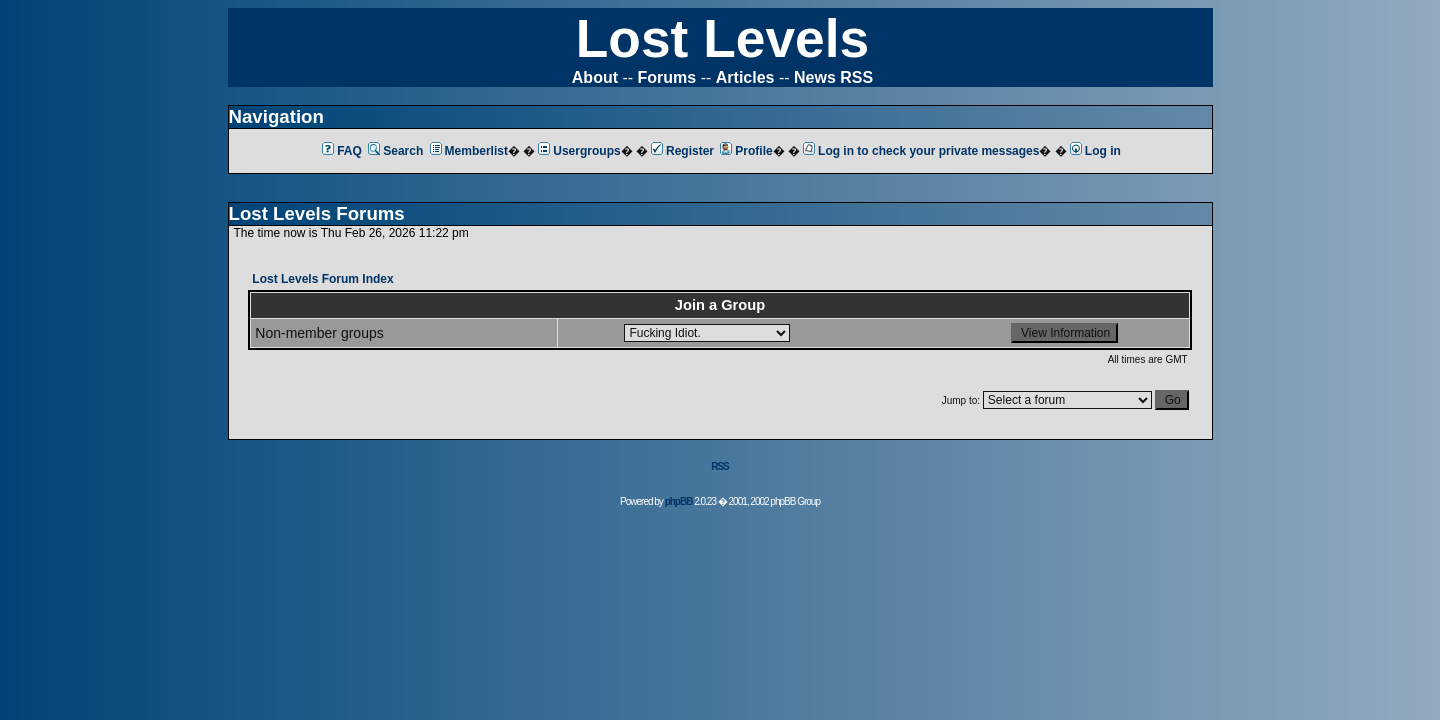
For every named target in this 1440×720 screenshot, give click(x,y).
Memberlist (469, 151)
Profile (746, 151)
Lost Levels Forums (317, 213)
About (595, 77)
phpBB (679, 501)
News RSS (833, 77)
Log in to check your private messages (921, 151)
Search (395, 151)
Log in (1095, 151)
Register (682, 151)
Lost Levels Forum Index (322, 279)
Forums (667, 77)
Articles (745, 77)
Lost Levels (722, 38)
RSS (720, 466)
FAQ (342, 151)
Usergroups (579, 151)
